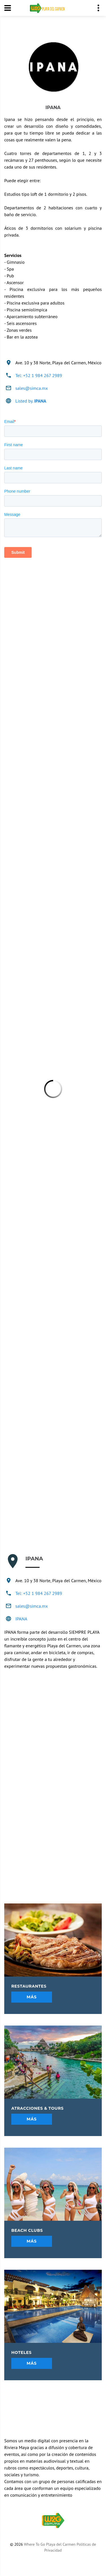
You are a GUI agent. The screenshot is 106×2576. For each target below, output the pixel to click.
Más (32, 1996)
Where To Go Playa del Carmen (50, 2544)
